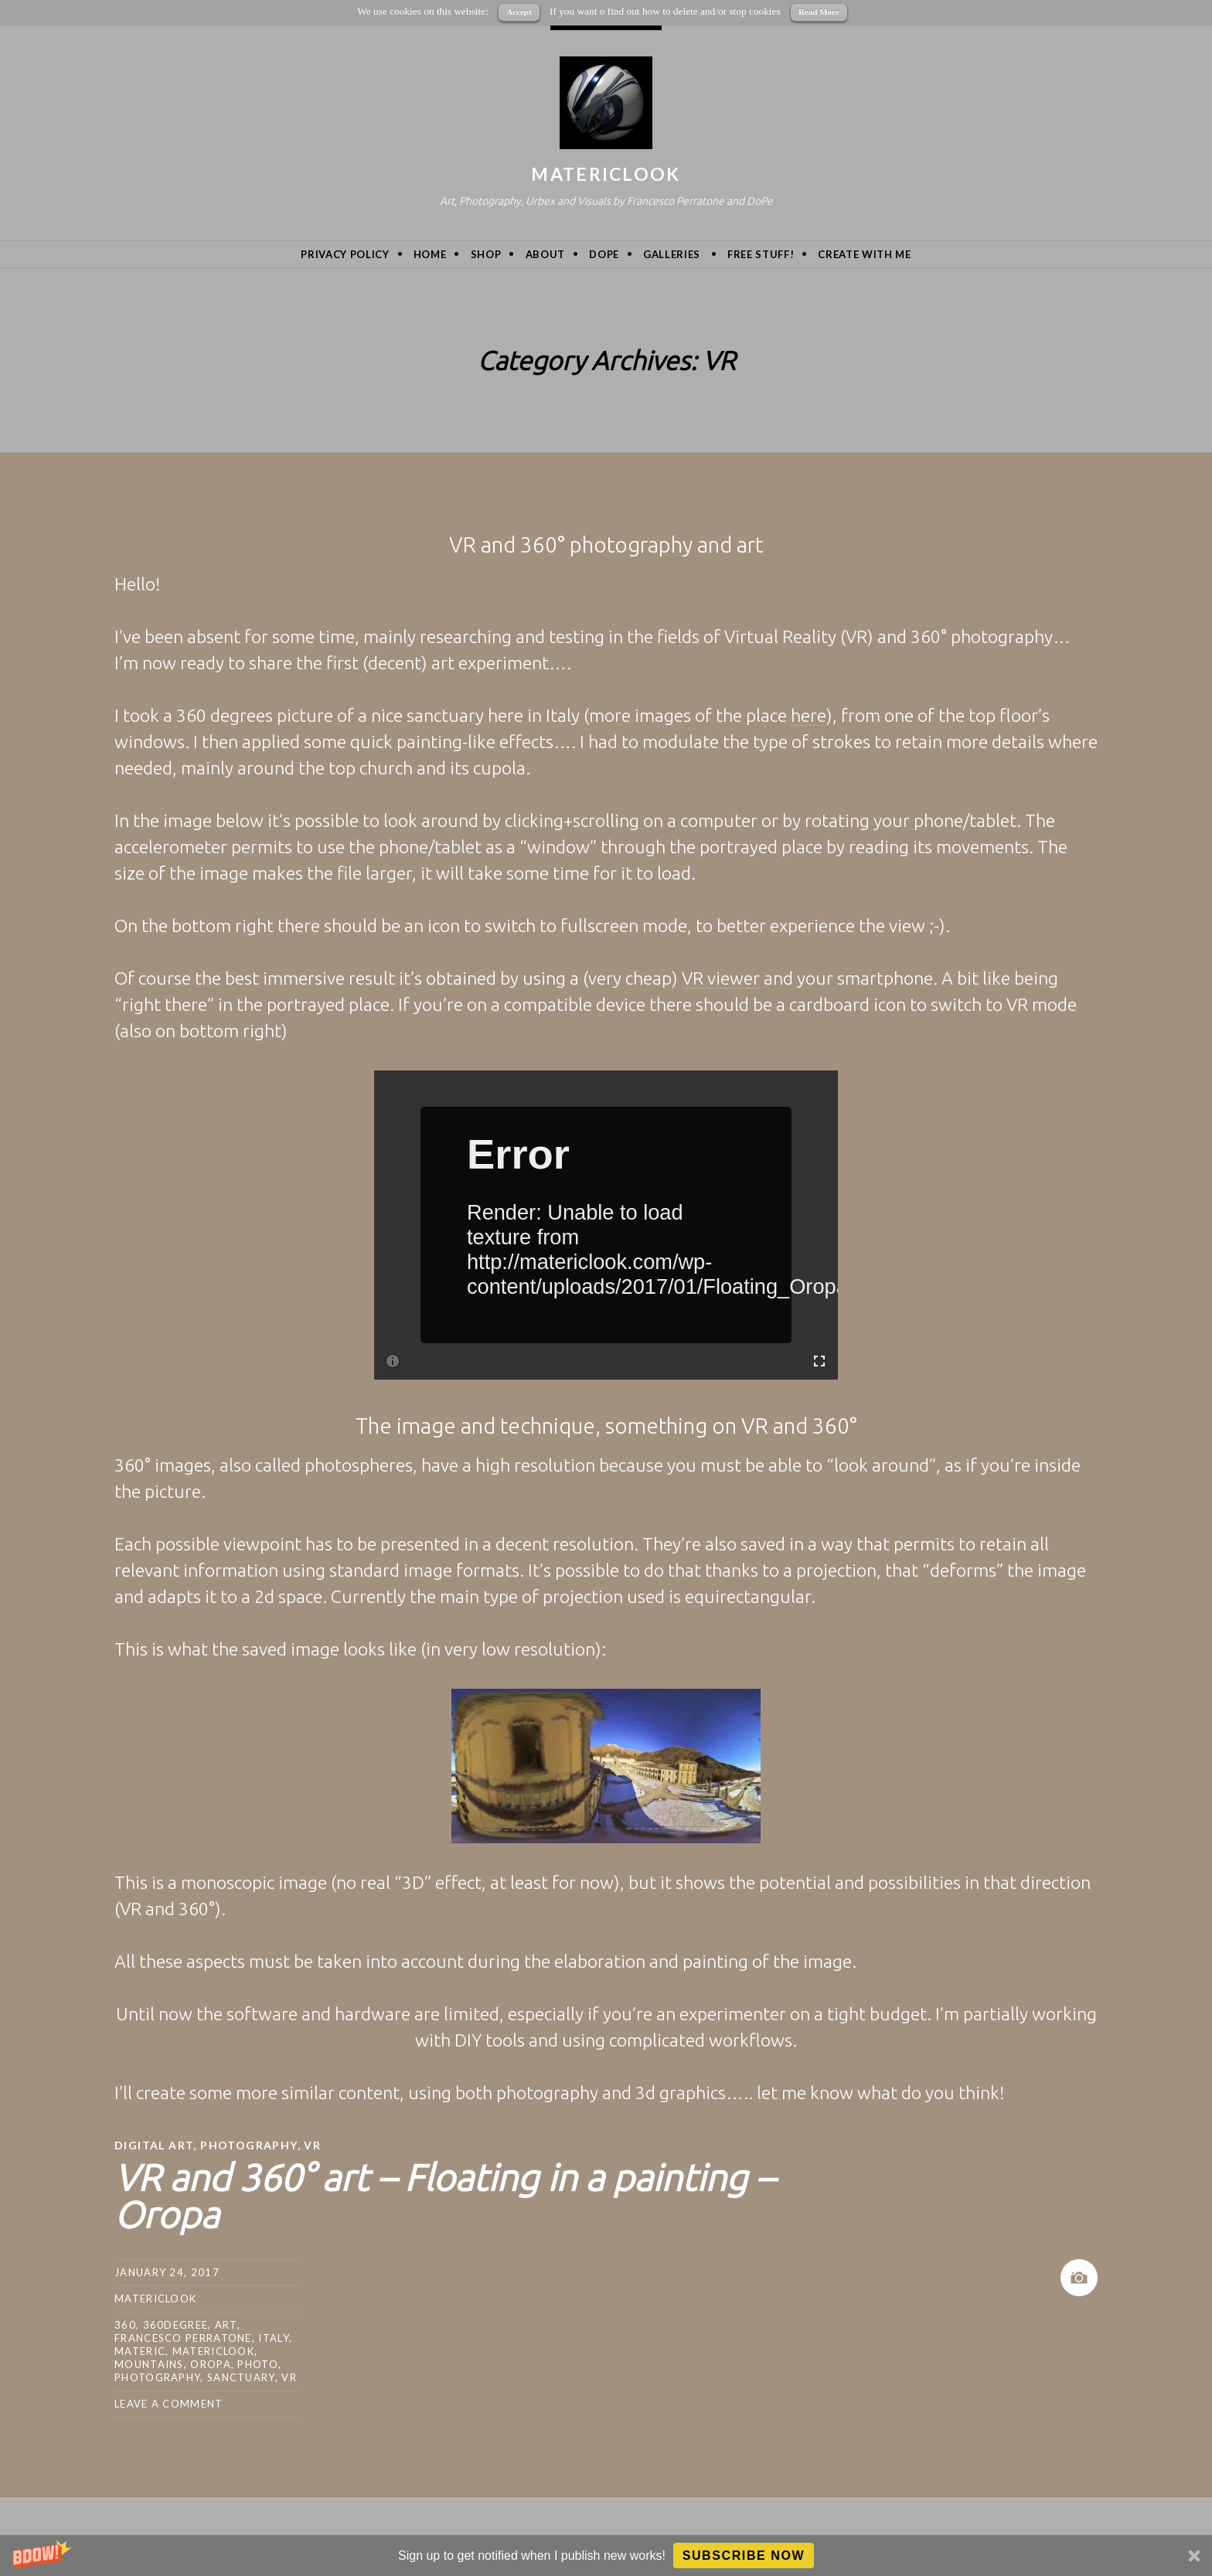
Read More (818, 11)
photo (257, 2364)
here (808, 715)
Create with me (864, 254)
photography (157, 2377)
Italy (273, 2338)
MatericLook (605, 174)
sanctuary (241, 2377)
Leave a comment (168, 2403)
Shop (486, 254)
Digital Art (153, 2145)
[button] (606, 2555)
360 (125, 2325)
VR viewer (721, 978)
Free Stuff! (760, 254)
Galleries (671, 254)
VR (312, 2145)
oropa (210, 2364)
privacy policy (345, 254)
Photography (248, 2145)
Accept (518, 11)
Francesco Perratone (183, 2338)
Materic (139, 2351)
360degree (176, 2325)
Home (430, 254)
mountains (149, 2364)
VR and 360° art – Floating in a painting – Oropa (444, 2195)
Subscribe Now (744, 2555)
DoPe (604, 254)
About (545, 254)
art (226, 2325)
